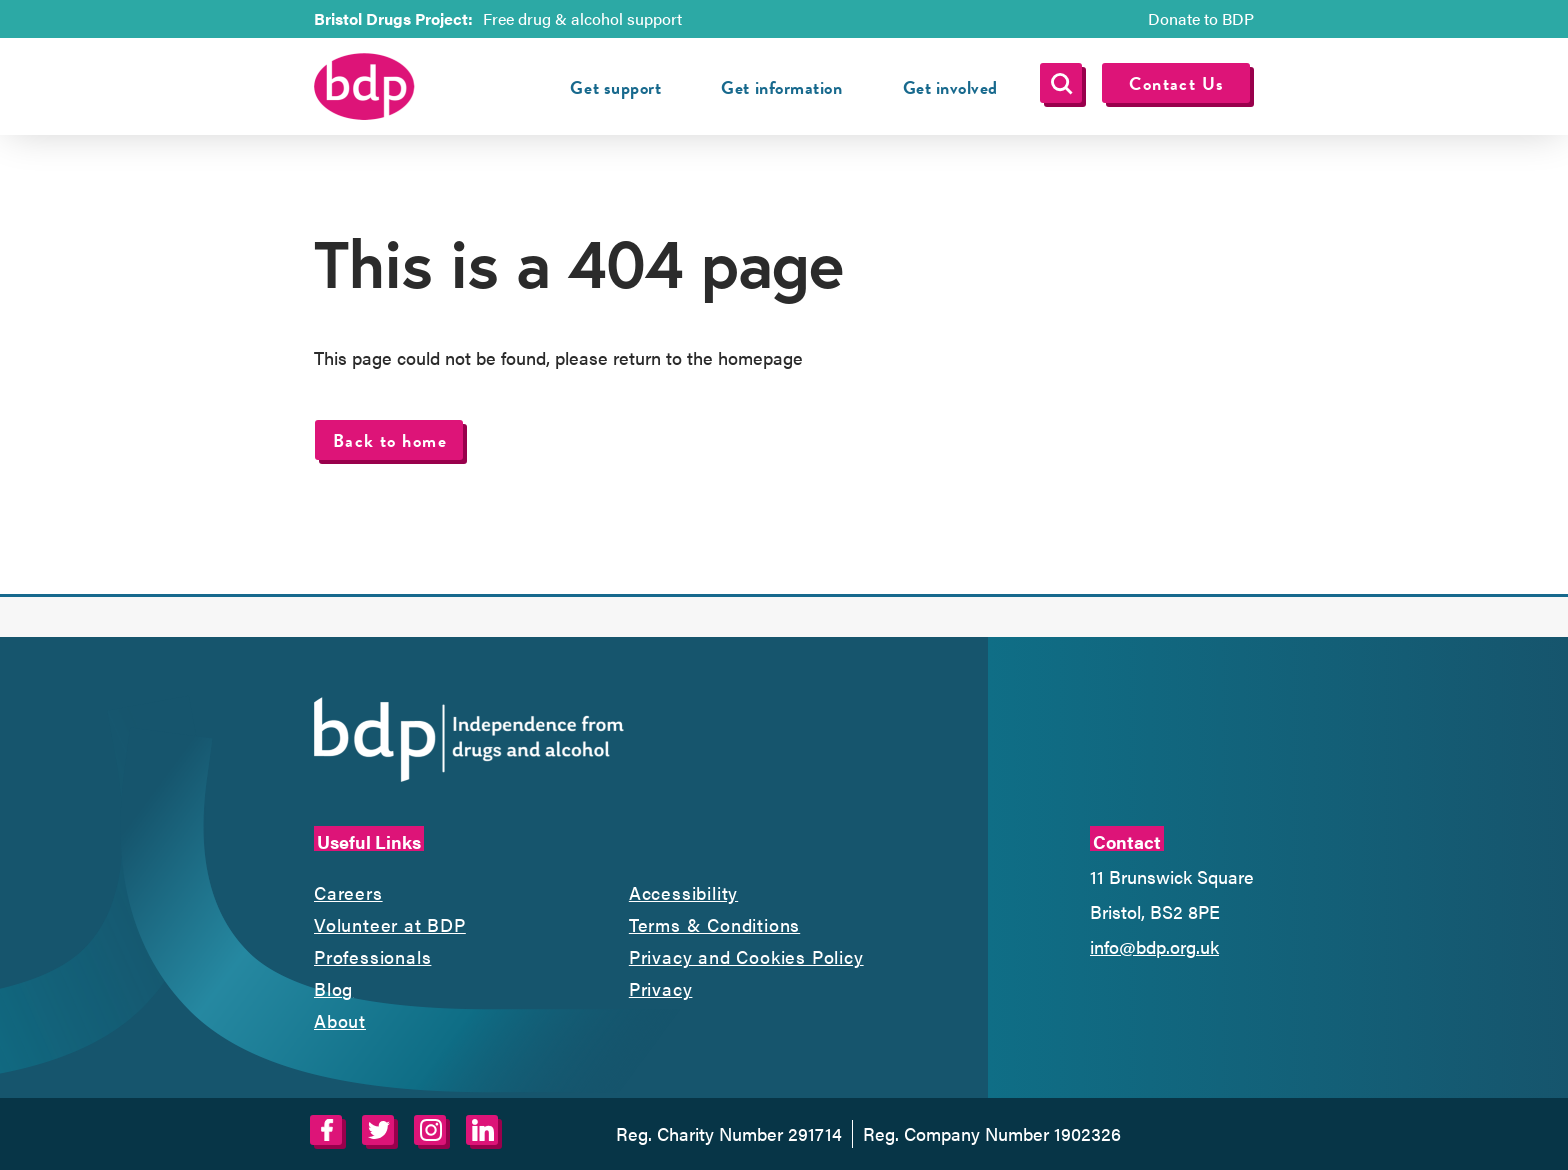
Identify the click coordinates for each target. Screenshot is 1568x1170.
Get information (781, 87)
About (340, 1020)
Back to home (390, 440)
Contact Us (1176, 83)
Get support (615, 87)
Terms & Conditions (714, 924)
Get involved (950, 87)
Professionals (372, 956)
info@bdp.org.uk (1154, 946)
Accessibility (683, 892)
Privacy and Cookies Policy (746, 956)
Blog (333, 988)
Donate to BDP (1201, 19)
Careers (348, 892)
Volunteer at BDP (390, 924)
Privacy (661, 988)
